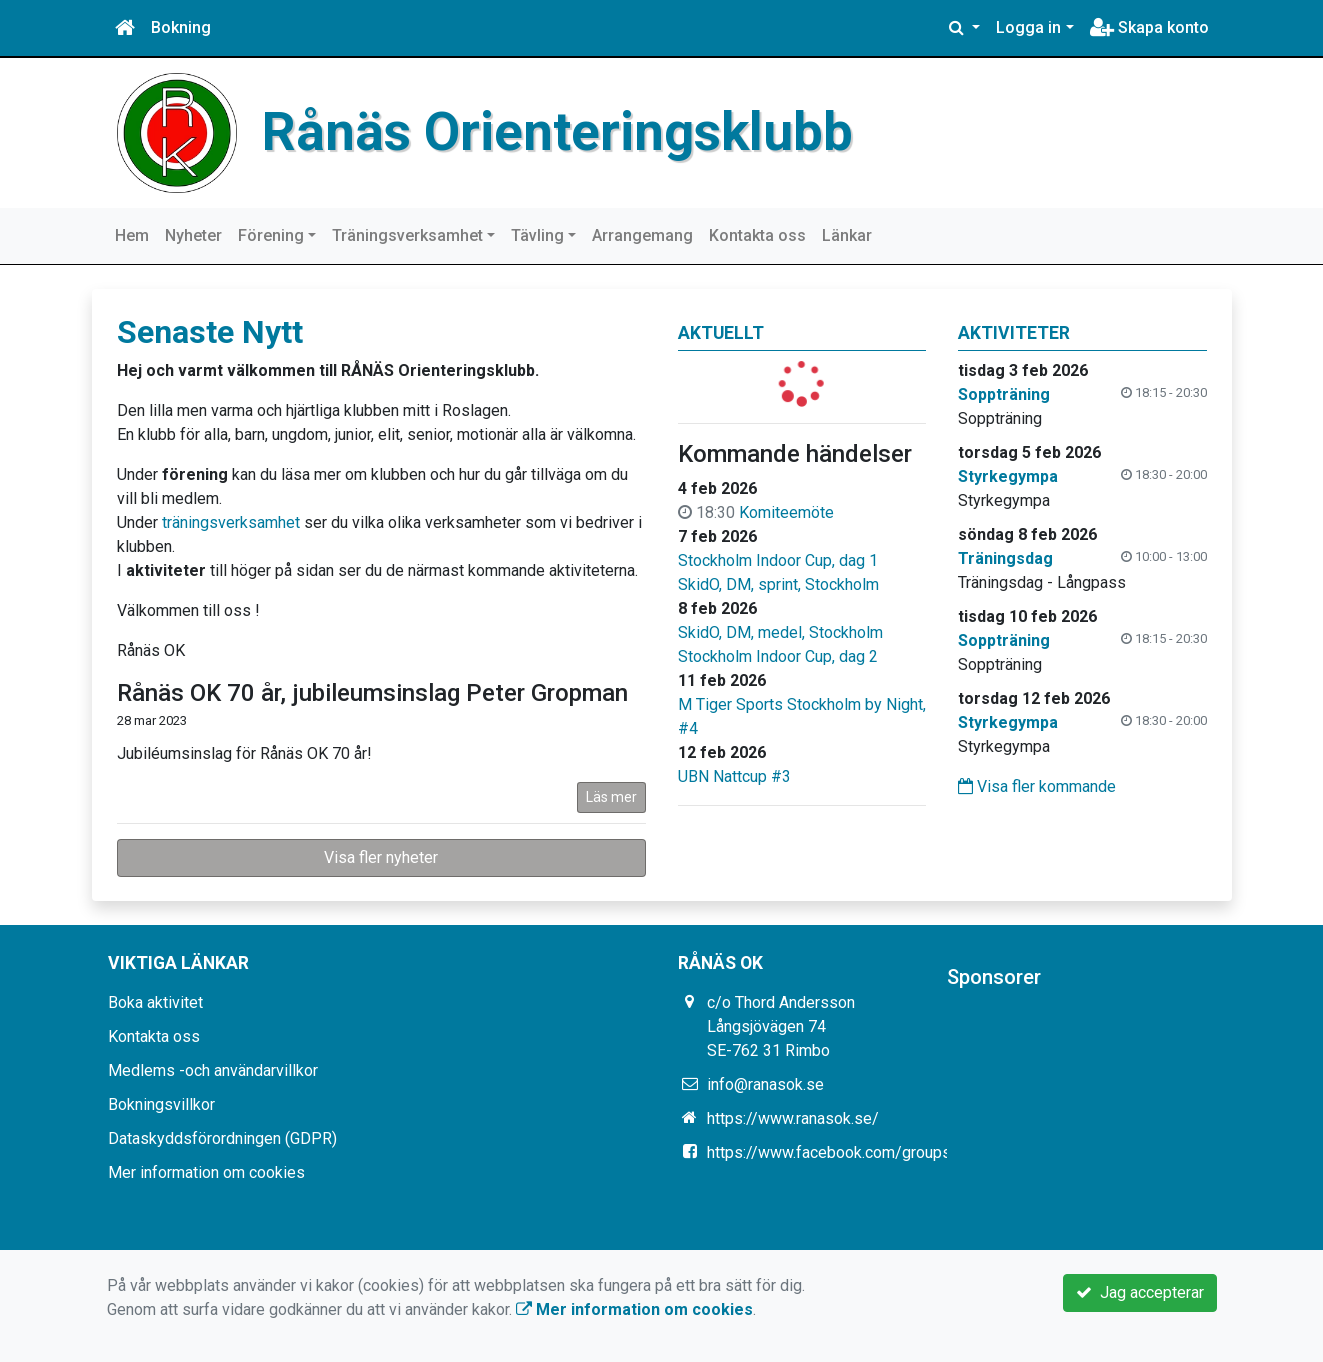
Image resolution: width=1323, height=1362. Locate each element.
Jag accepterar (1140, 1292)
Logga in (1028, 27)
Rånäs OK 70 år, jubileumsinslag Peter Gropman (372, 693)
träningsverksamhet (231, 522)
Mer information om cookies (206, 1172)
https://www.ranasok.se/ (793, 1118)
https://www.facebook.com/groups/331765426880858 (900, 1152)
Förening (271, 235)
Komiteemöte (786, 512)
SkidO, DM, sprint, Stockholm (778, 584)
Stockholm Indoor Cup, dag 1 (778, 560)
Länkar (847, 235)
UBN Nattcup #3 (734, 776)
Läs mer (611, 797)
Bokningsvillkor (161, 1104)
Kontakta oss (757, 235)
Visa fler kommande (1037, 786)
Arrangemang (642, 235)
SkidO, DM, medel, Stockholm (780, 632)
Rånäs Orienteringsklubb (557, 132)
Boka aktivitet (155, 1002)
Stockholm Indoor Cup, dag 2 (778, 656)
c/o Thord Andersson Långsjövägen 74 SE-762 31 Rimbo (781, 1026)
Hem (132, 235)
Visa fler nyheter (381, 857)
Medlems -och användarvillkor (213, 1070)
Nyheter (193, 235)
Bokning (181, 27)
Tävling (537, 235)
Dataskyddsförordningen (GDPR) (222, 1138)
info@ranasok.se (765, 1084)
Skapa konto (1149, 27)
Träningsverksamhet (407, 235)
